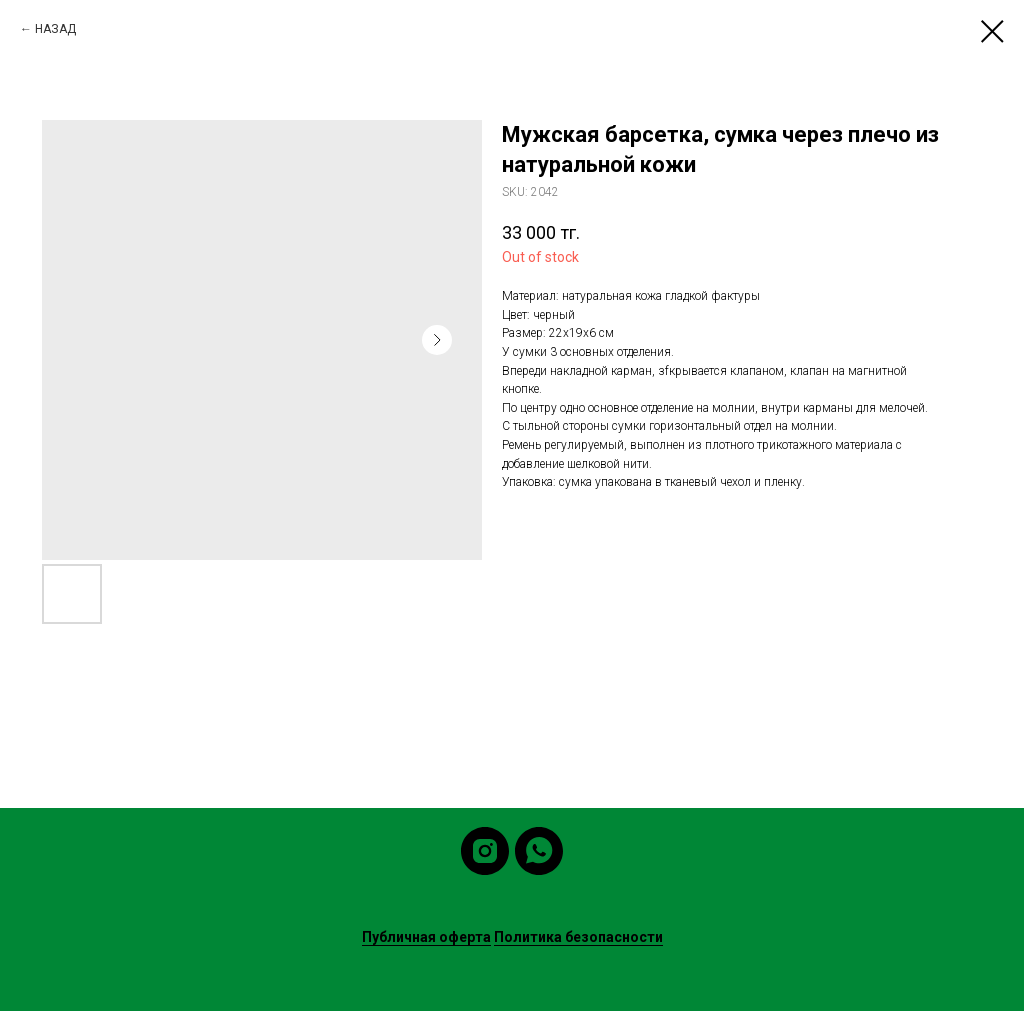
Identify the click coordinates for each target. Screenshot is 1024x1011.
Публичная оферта (426, 937)
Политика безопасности (578, 937)
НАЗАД (55, 29)
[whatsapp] (539, 851)
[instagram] (485, 851)
